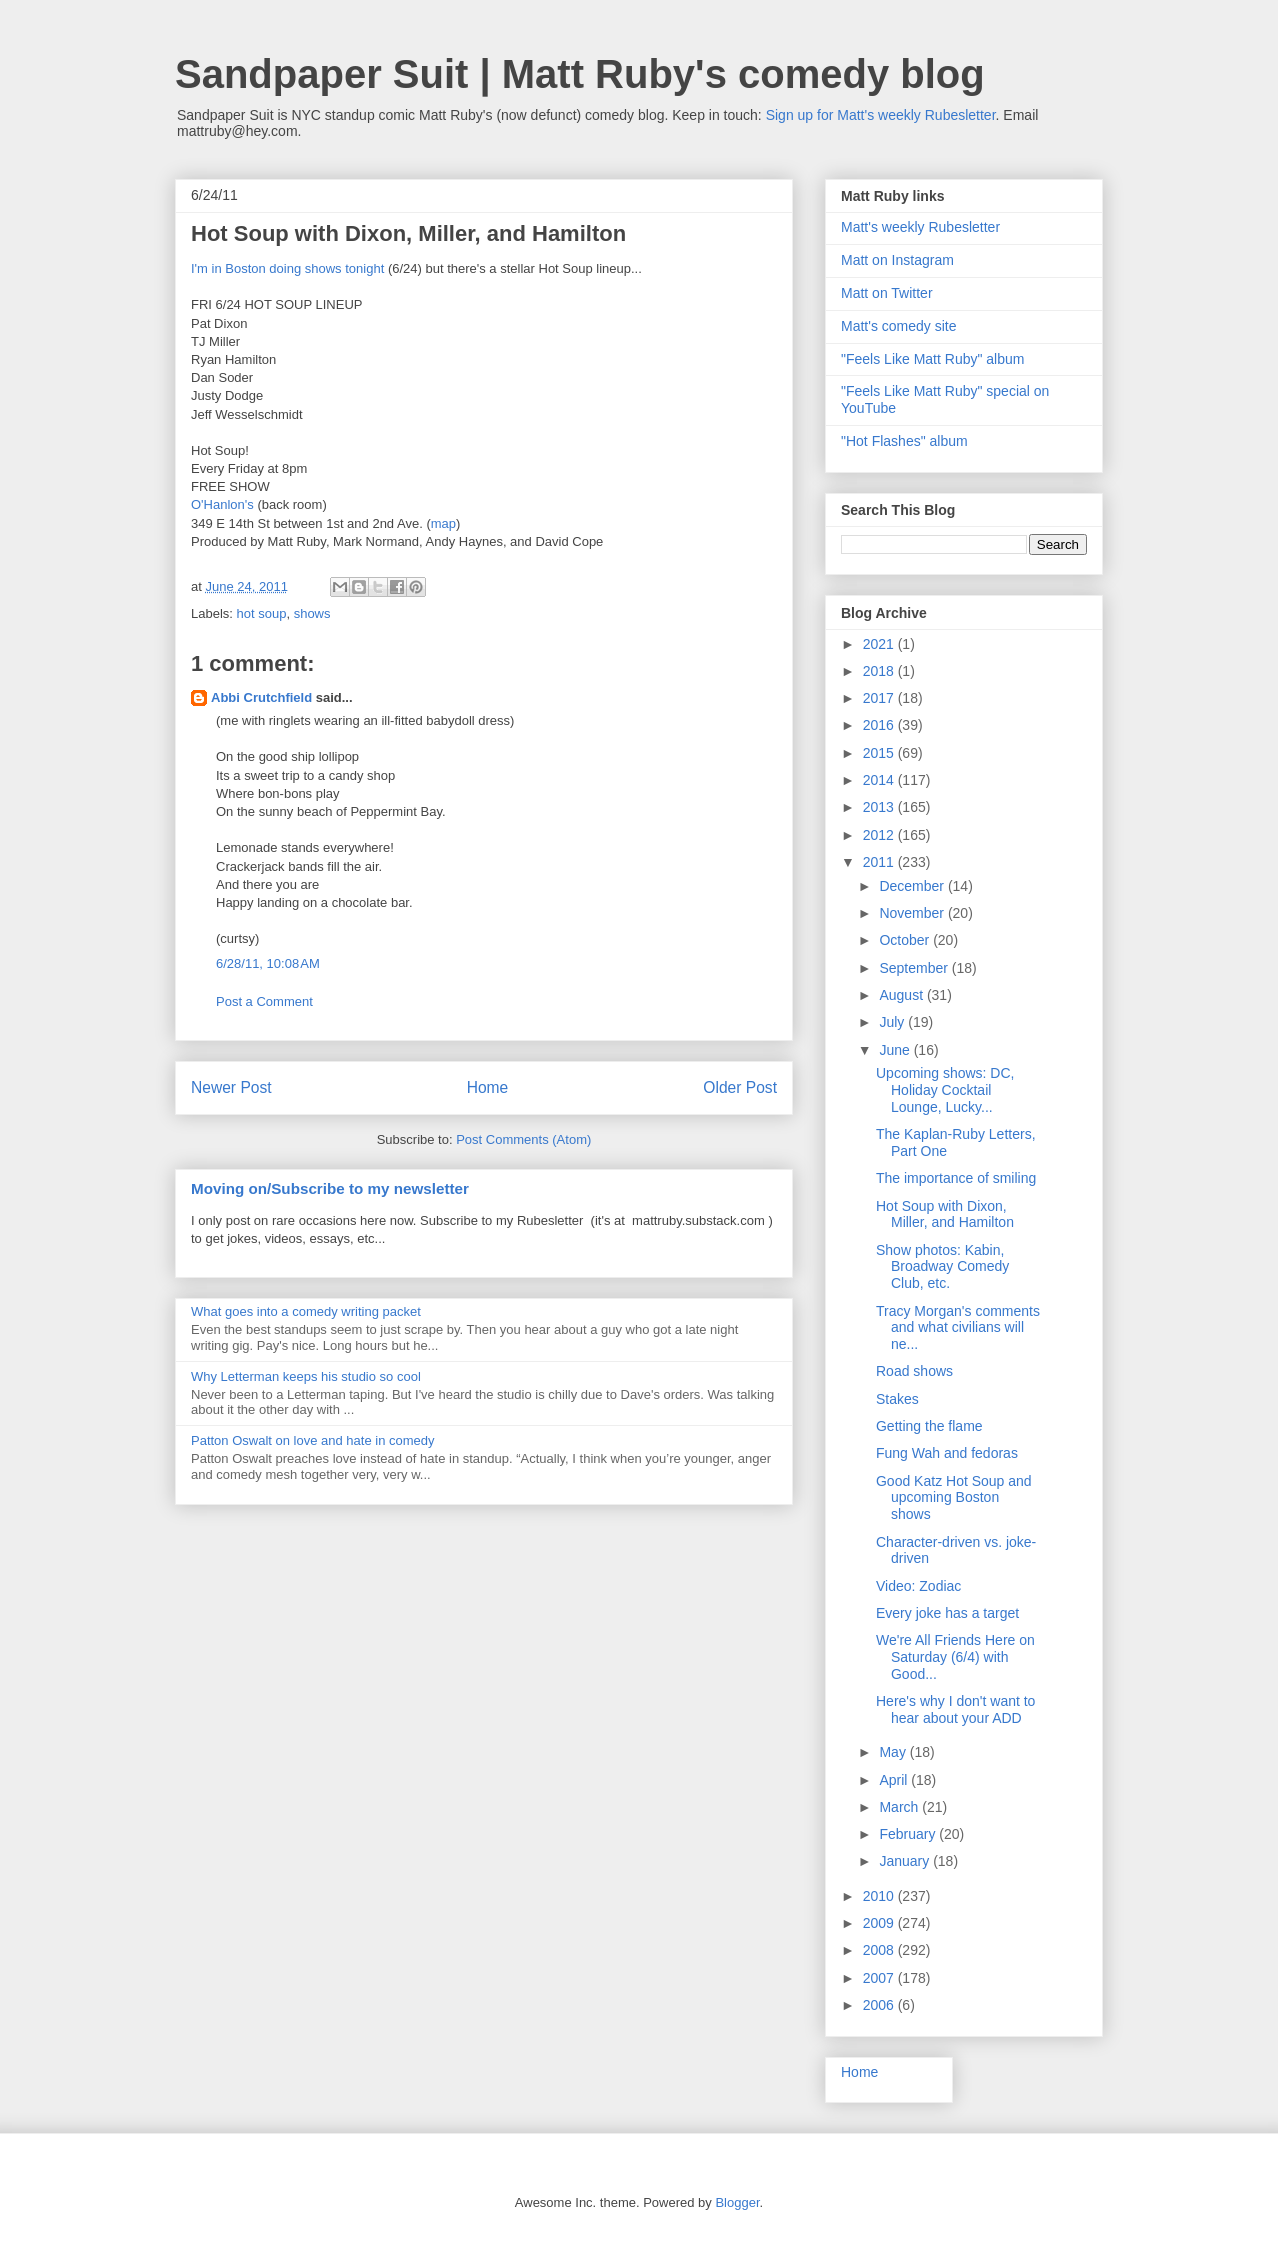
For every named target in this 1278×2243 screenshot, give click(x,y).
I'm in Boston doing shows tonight (287, 268)
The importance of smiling (956, 1178)
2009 (880, 1923)
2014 (880, 780)
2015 (880, 753)
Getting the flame (929, 1426)
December (913, 886)
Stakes (897, 1399)
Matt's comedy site (899, 326)
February (909, 1834)
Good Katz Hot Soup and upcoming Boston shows (954, 1498)
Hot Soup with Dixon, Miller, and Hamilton (945, 1214)
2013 (880, 807)
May (894, 1752)
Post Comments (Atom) (523, 1139)
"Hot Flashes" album (904, 441)
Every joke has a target (947, 1613)
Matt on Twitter (887, 293)
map (443, 523)
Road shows (914, 1371)
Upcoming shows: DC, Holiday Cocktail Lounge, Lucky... (945, 1090)
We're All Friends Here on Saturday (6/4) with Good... (955, 1657)
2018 (880, 671)
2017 (880, 698)
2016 (880, 725)
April (895, 1780)
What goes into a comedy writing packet (306, 1311)
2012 (880, 835)
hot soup (262, 613)
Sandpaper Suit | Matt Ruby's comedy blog (580, 74)
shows (312, 613)
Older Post (740, 1087)
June (896, 1050)
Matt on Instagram (897, 260)
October (906, 940)
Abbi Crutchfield (261, 697)
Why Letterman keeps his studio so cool (306, 1376)
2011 (880, 862)
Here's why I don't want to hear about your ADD (955, 1709)
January (906, 1861)
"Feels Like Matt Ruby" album (932, 359)
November (913, 913)
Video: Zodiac (918, 1586)
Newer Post (231, 1087)
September (915, 968)
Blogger (737, 2202)
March (900, 1807)
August (902, 995)
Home (488, 1087)
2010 (880, 1896)
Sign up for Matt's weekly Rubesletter (881, 115)
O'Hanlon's (222, 504)
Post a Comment (264, 1001)
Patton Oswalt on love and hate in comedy (313, 1440)
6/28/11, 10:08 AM (268, 963)
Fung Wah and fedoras (947, 1453)
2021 (880, 644)
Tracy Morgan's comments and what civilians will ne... (958, 1328)
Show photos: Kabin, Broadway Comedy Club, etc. (942, 1267)
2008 (880, 1950)
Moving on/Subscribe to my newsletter (330, 1188)
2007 (880, 1978)
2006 (880, 2005)
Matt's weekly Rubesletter (920, 227)
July (893, 1022)
